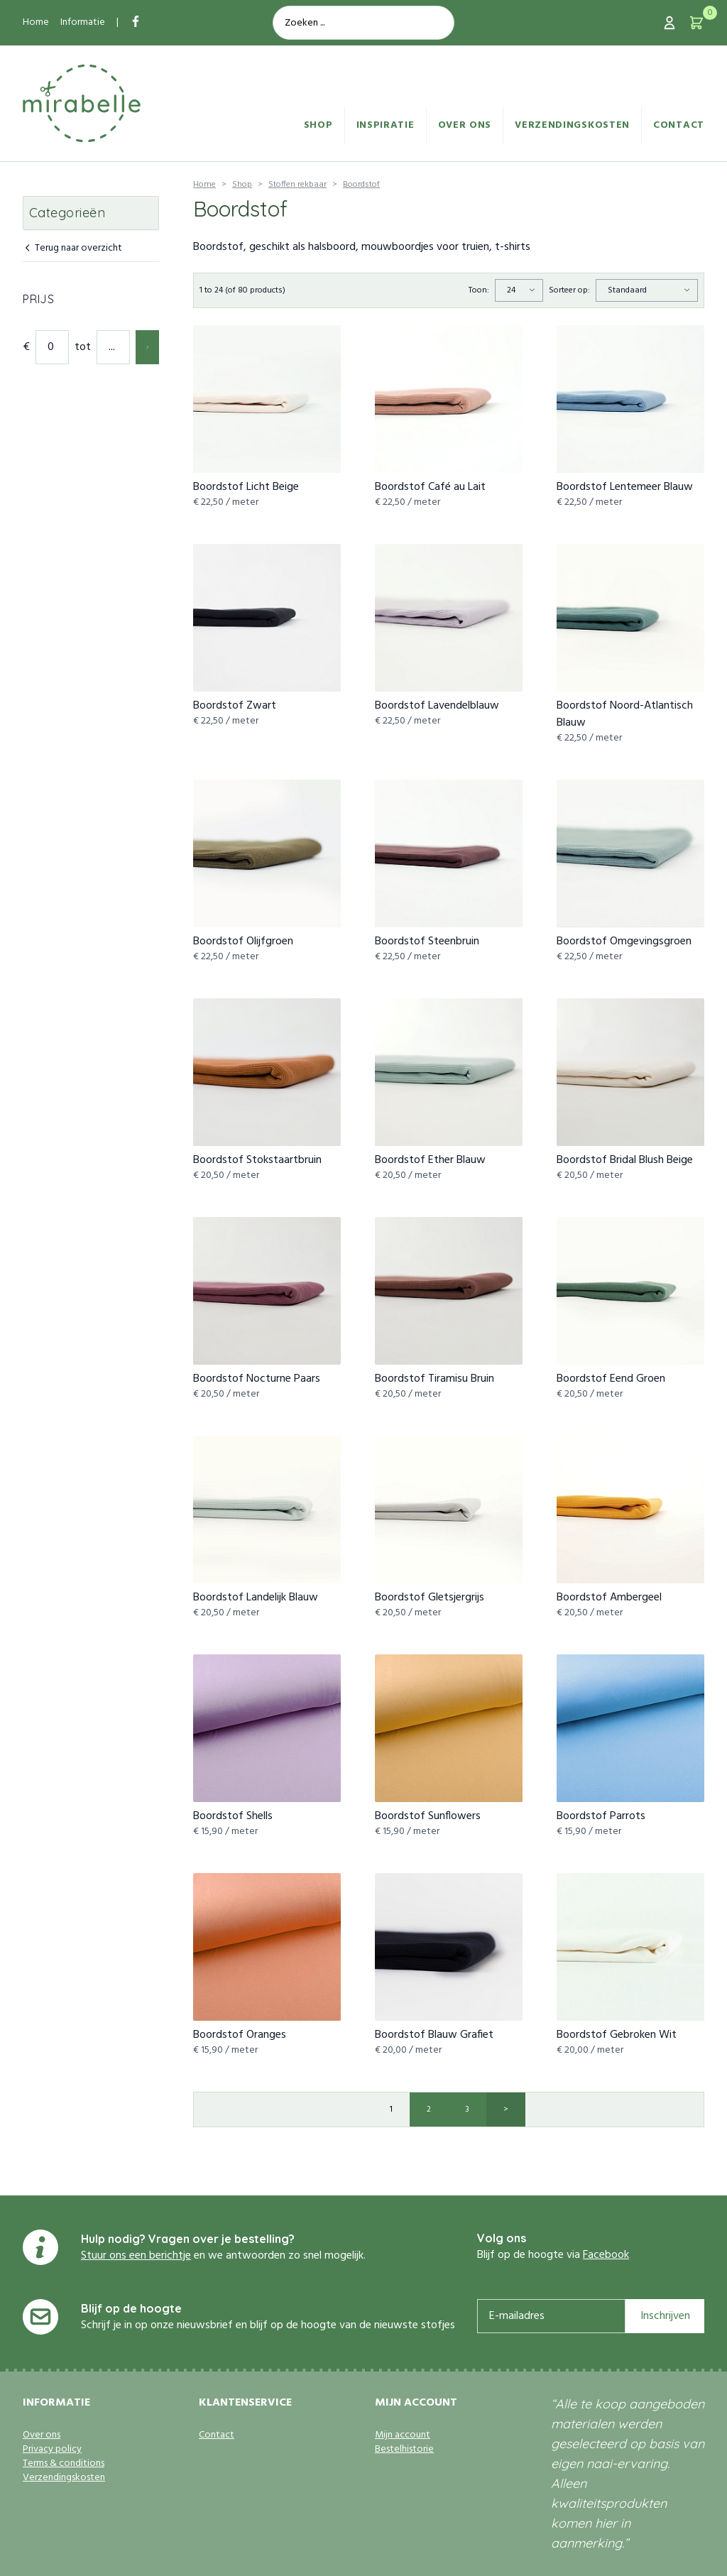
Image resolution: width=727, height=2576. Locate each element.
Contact (678, 125)
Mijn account (402, 2435)
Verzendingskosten (572, 125)
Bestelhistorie (404, 2450)
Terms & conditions (63, 2464)
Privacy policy (52, 2450)
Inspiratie (385, 125)
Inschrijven (665, 2316)
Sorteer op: (569, 290)
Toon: (479, 290)
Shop (318, 125)
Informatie (82, 22)
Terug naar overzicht (72, 248)
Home (36, 22)
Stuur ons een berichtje (136, 2256)
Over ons (465, 125)
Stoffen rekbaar (297, 184)
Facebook (606, 2255)
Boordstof (361, 184)
